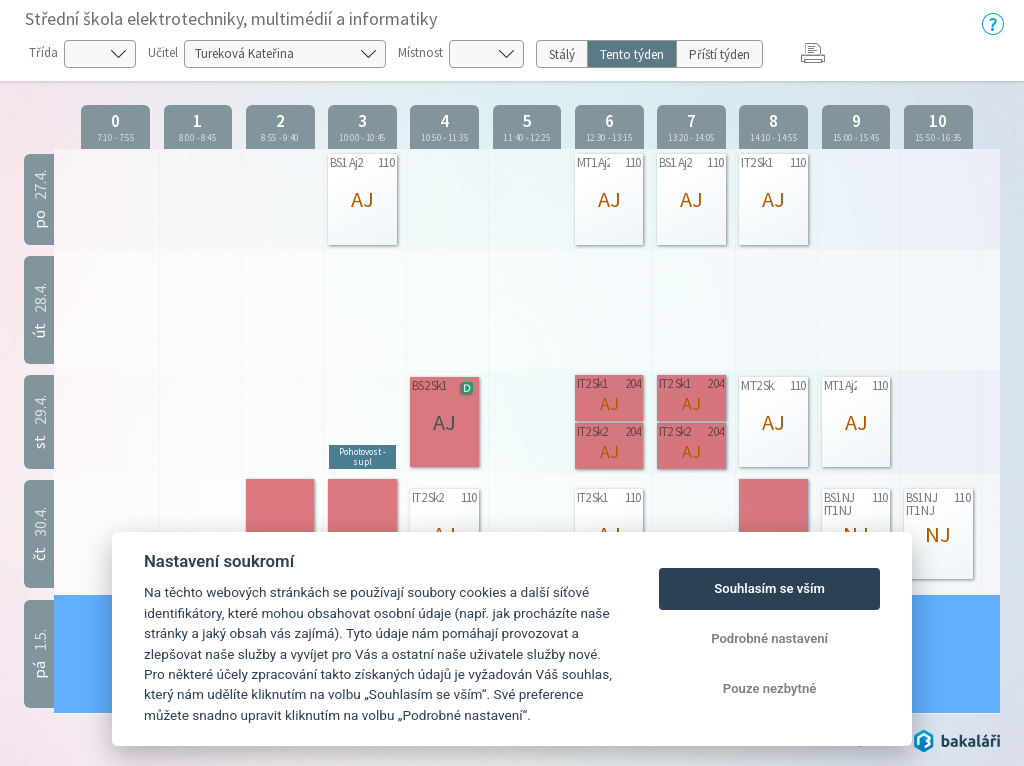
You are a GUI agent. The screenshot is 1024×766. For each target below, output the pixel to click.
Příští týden (719, 54)
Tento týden (632, 54)
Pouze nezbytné (770, 688)
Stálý (562, 54)
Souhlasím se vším (769, 588)
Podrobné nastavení (769, 638)
